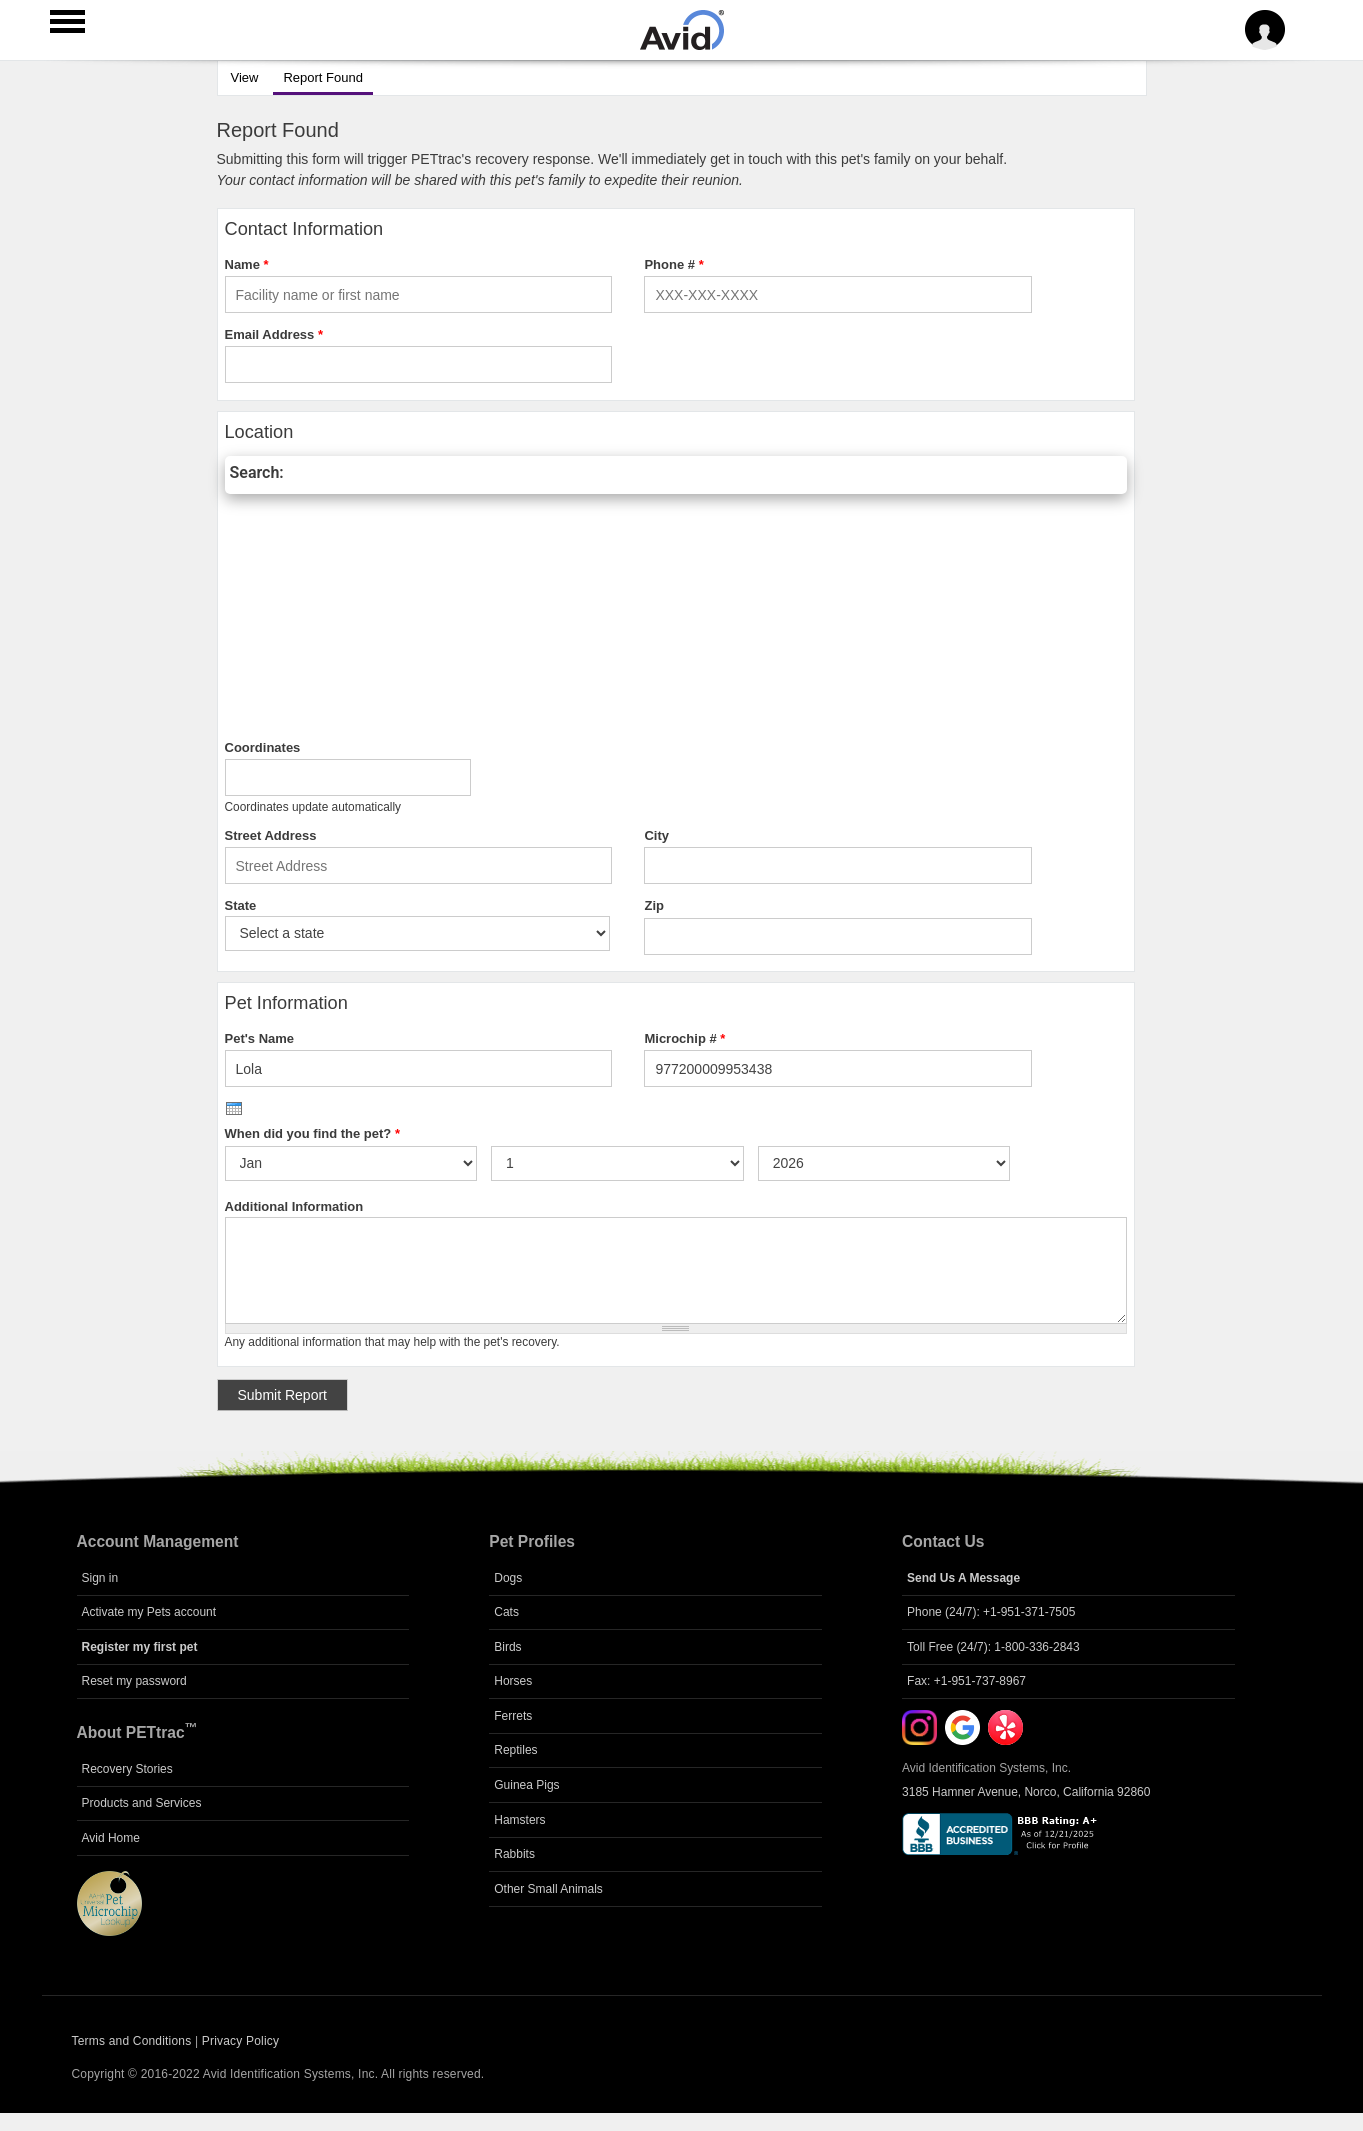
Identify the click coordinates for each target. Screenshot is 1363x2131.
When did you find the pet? (312, 1133)
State (241, 905)
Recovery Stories (127, 1769)
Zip (654, 905)
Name (247, 264)
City (656, 835)
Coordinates (263, 747)
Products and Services (142, 1803)
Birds (507, 1647)
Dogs (508, 1578)
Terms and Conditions (132, 2041)
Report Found (318, 75)
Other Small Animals (548, 1889)
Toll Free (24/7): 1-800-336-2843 (993, 1647)
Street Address (271, 835)
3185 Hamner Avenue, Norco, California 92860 (1026, 1792)
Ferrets (513, 1716)
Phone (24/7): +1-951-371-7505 (991, 1612)
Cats (506, 1612)
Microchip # (684, 1038)
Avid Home (111, 1838)
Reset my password (134, 1681)
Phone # (673, 264)
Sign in (100, 1578)
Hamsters (519, 1820)
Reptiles (515, 1750)
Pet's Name (260, 1038)
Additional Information (294, 1206)
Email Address (274, 334)
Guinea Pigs (526, 1785)
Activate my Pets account (149, 1612)
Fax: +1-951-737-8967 (966, 1681)
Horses (513, 1681)
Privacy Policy (240, 2041)
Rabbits (514, 1854)
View (245, 77)
